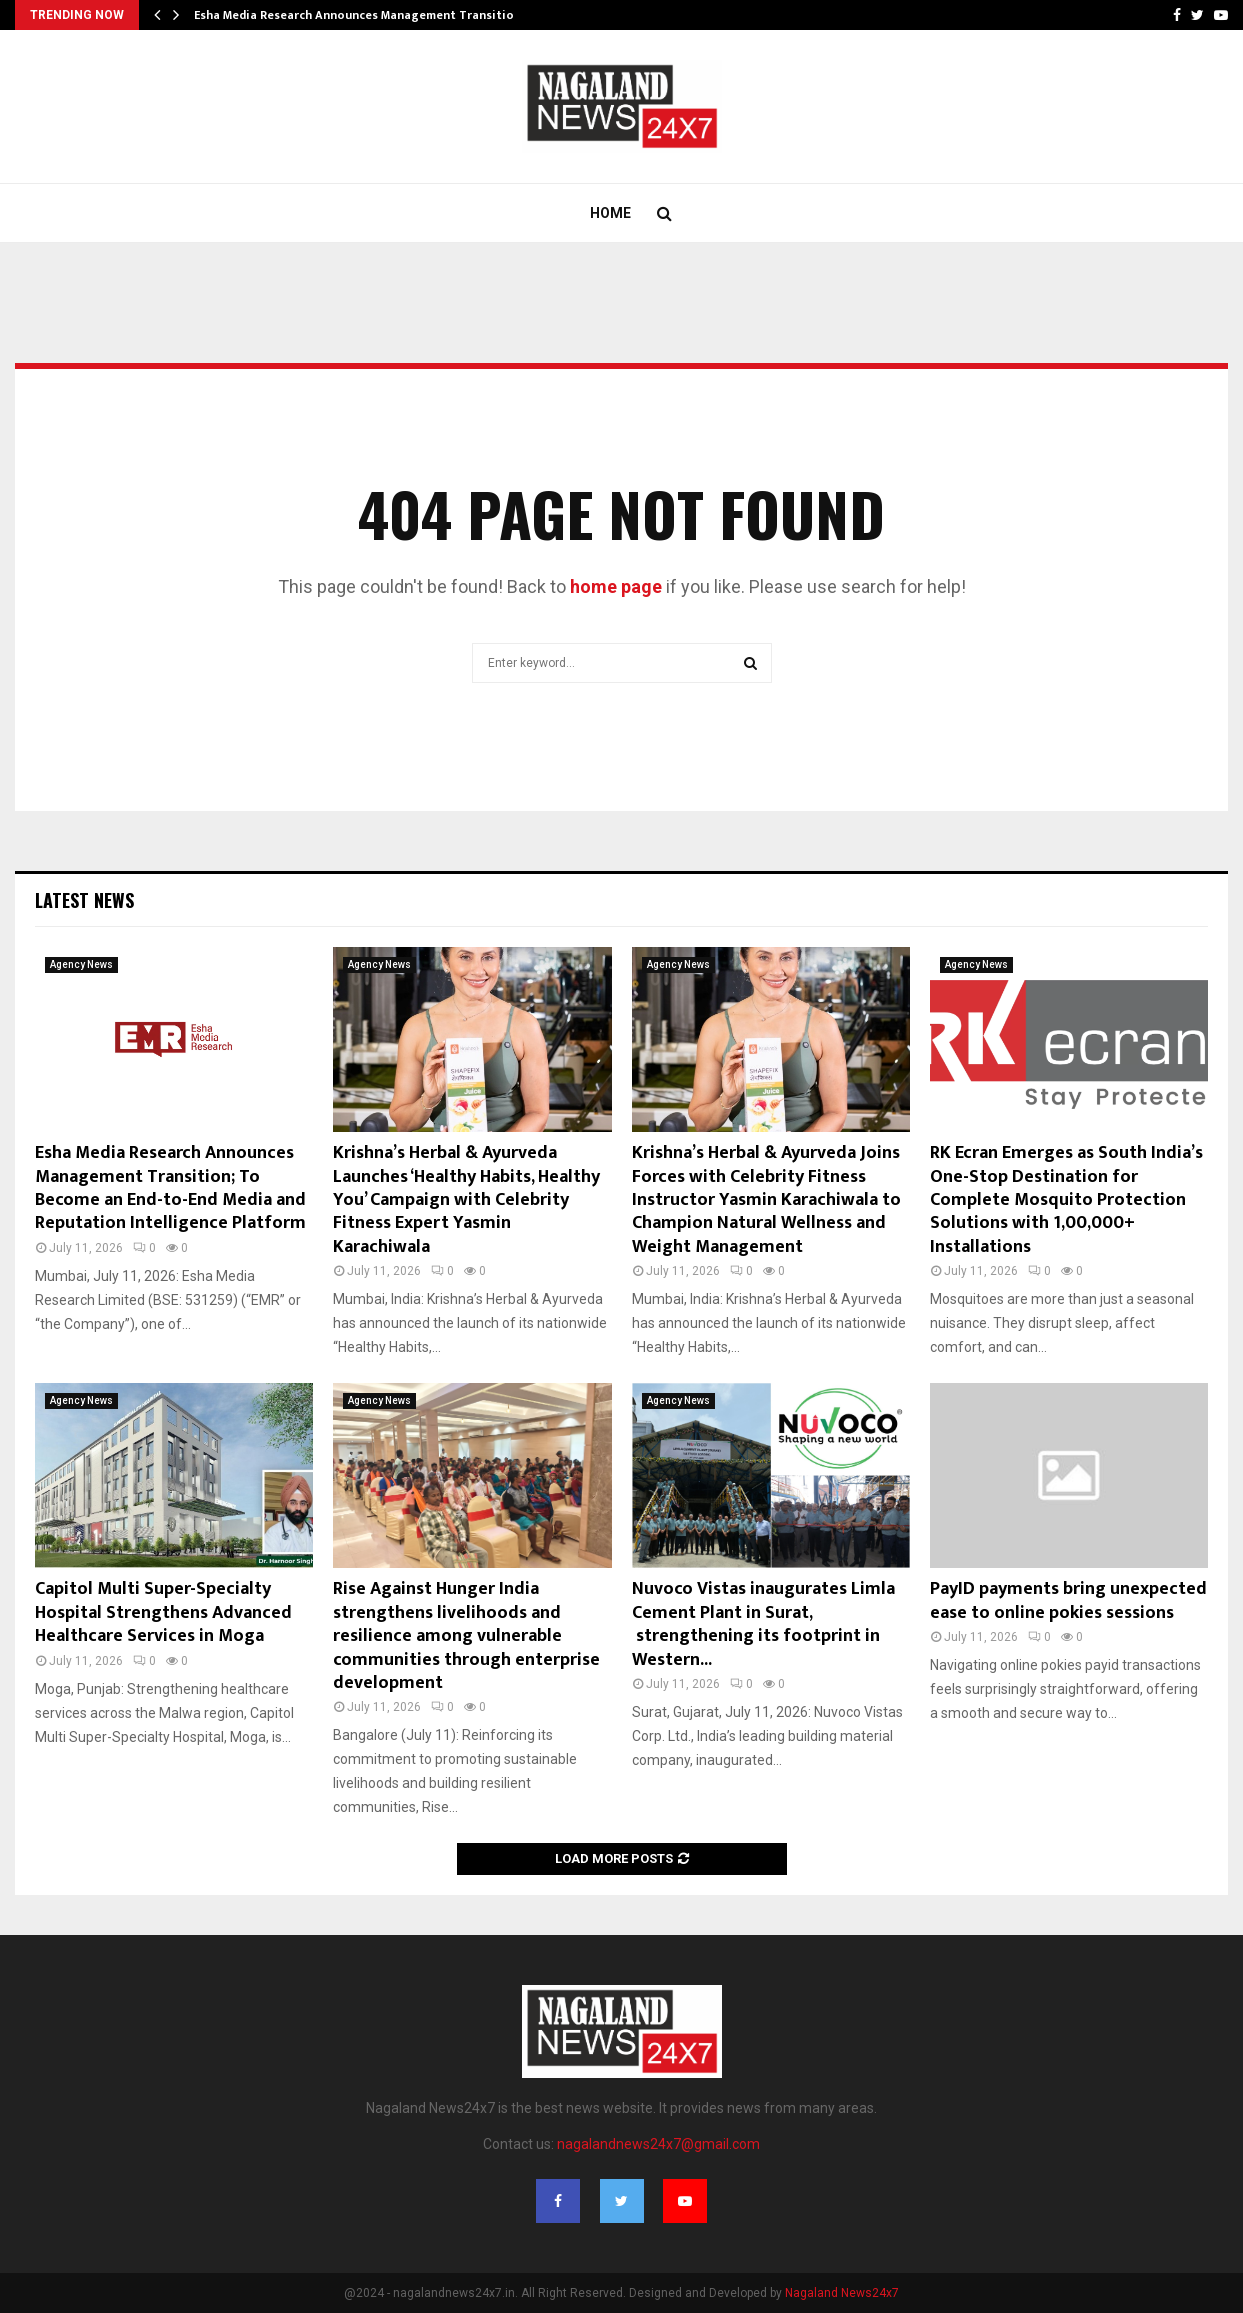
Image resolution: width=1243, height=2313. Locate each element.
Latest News (84, 900)
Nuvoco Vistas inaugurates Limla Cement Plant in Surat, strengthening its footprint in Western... (763, 1624)
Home (610, 213)
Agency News (81, 964)
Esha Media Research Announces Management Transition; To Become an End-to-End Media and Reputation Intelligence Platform (170, 1188)
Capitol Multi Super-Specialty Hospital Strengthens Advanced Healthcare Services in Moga (163, 1612)
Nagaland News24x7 (842, 2293)
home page (616, 586)
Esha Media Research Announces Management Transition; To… (373, 15)
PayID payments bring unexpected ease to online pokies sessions (1068, 1600)
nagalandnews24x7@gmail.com (658, 2144)
